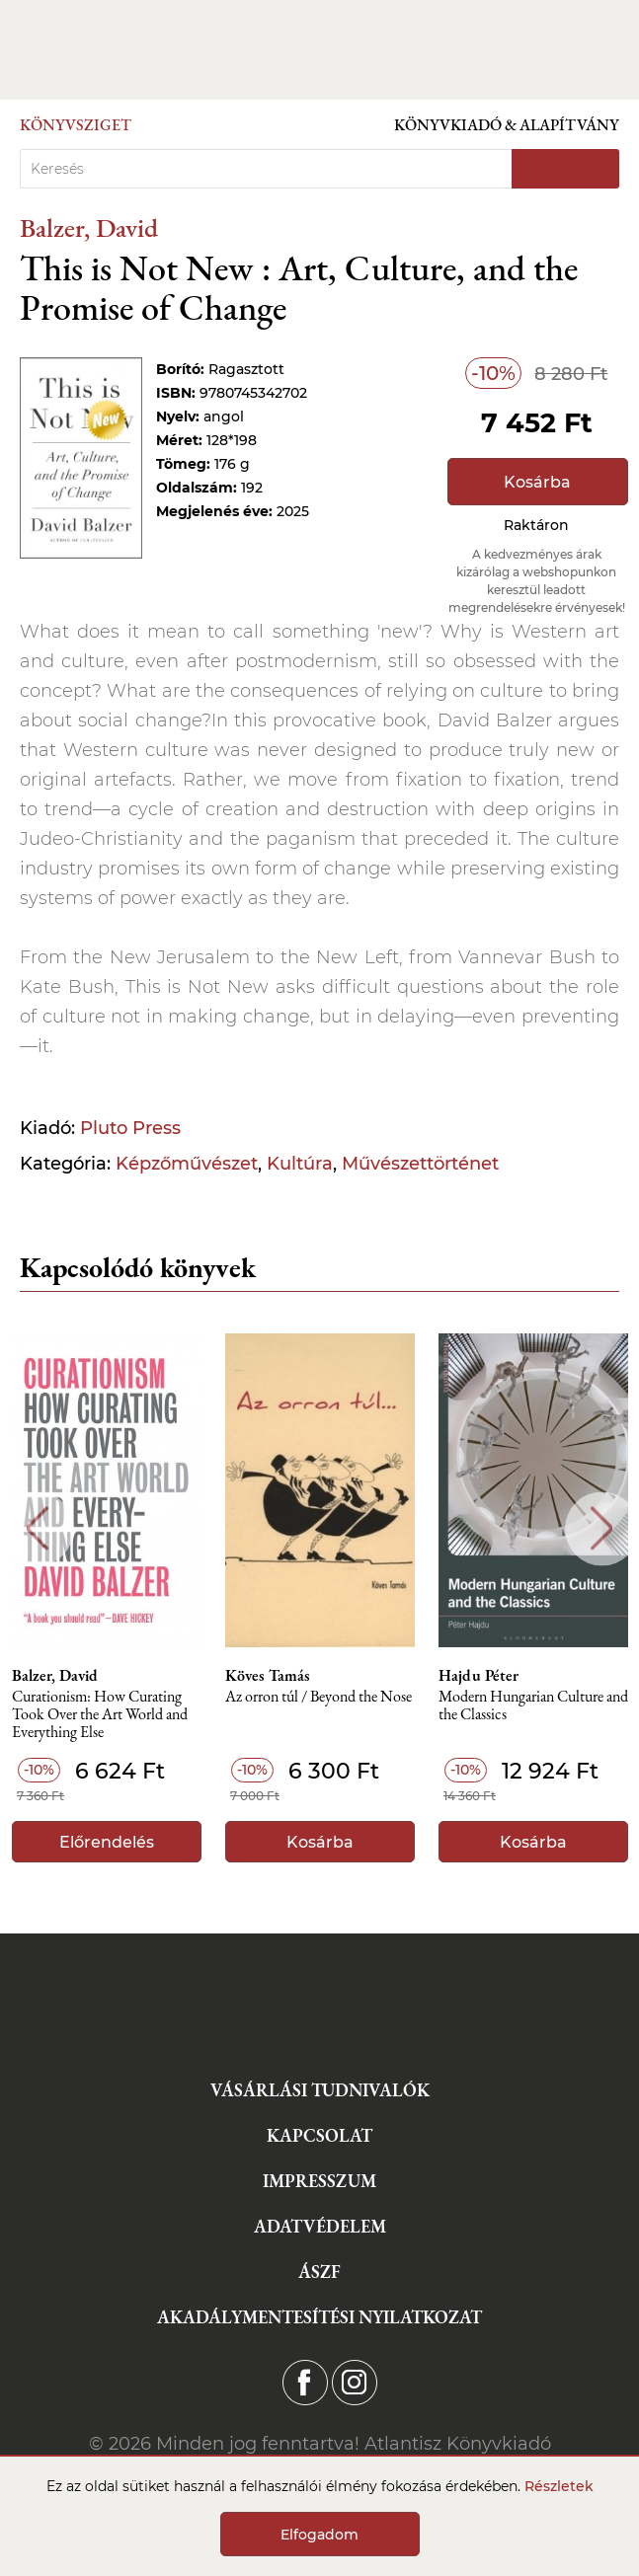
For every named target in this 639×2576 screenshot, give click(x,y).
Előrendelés (106, 1842)
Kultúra (300, 1163)
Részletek (559, 2486)
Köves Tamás (267, 1676)
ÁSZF (319, 2271)
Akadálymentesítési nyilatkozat (319, 2317)
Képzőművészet (187, 1163)
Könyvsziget (75, 124)
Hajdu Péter (479, 1676)
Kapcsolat (319, 2135)
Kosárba (537, 482)
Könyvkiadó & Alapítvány (506, 124)
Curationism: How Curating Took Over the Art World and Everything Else (100, 1715)
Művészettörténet (420, 1163)
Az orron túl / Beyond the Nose (318, 1697)
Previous (37, 1528)
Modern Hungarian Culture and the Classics (533, 1706)
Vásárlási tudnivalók (320, 2090)
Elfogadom (319, 2534)
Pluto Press (130, 1128)
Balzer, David (89, 227)
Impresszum (319, 2180)
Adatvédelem (320, 2226)
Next (602, 1528)
